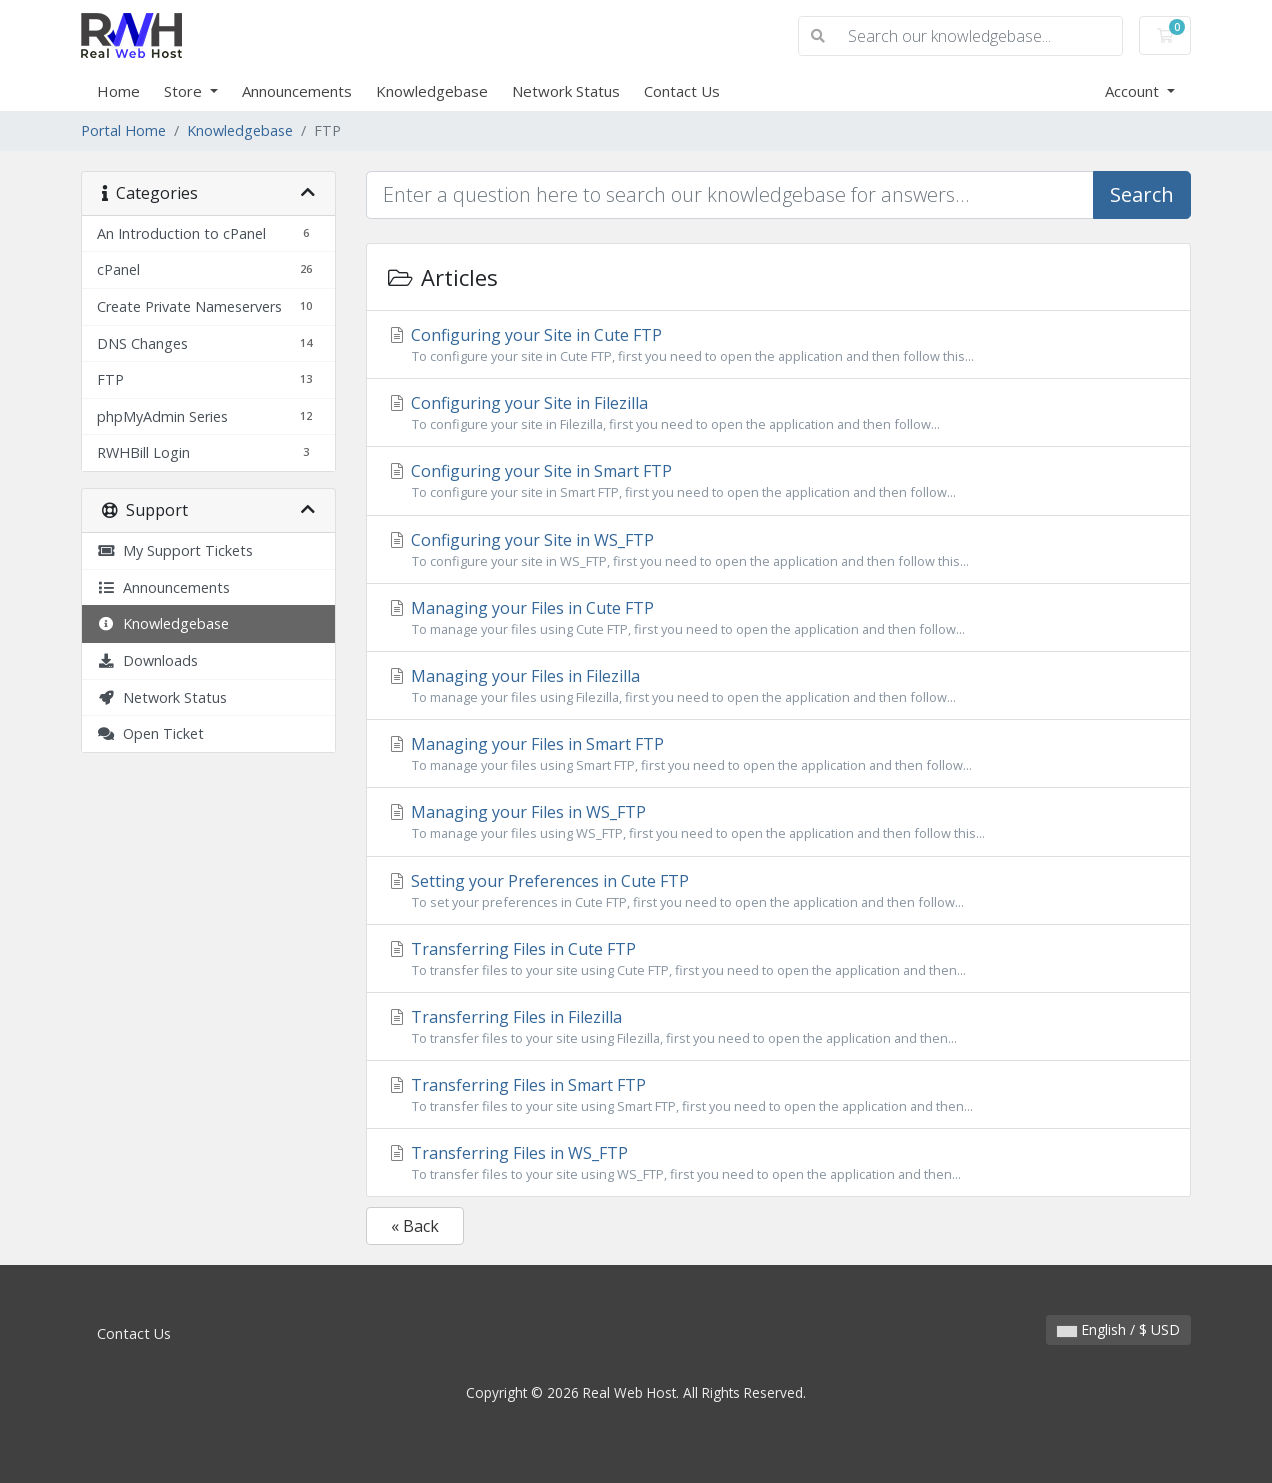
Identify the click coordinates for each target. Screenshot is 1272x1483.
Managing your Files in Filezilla (778, 686)
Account (1134, 91)
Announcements (297, 91)
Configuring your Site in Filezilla (778, 413)
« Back (415, 1226)
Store (185, 91)
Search (1142, 194)
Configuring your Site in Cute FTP (778, 345)
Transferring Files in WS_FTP (778, 1163)
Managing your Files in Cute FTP (778, 618)
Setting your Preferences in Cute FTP (778, 891)
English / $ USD (1118, 1329)
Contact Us (682, 91)
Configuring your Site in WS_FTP (778, 550)
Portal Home (123, 130)
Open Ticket (150, 733)
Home (118, 91)
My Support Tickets (175, 550)
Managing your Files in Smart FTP (778, 754)
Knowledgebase (432, 91)
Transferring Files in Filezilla (778, 1027)
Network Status (566, 91)
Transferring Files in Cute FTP (778, 959)
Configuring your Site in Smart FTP (778, 481)
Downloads (147, 660)
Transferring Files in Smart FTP (778, 1095)
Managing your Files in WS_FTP (778, 822)
